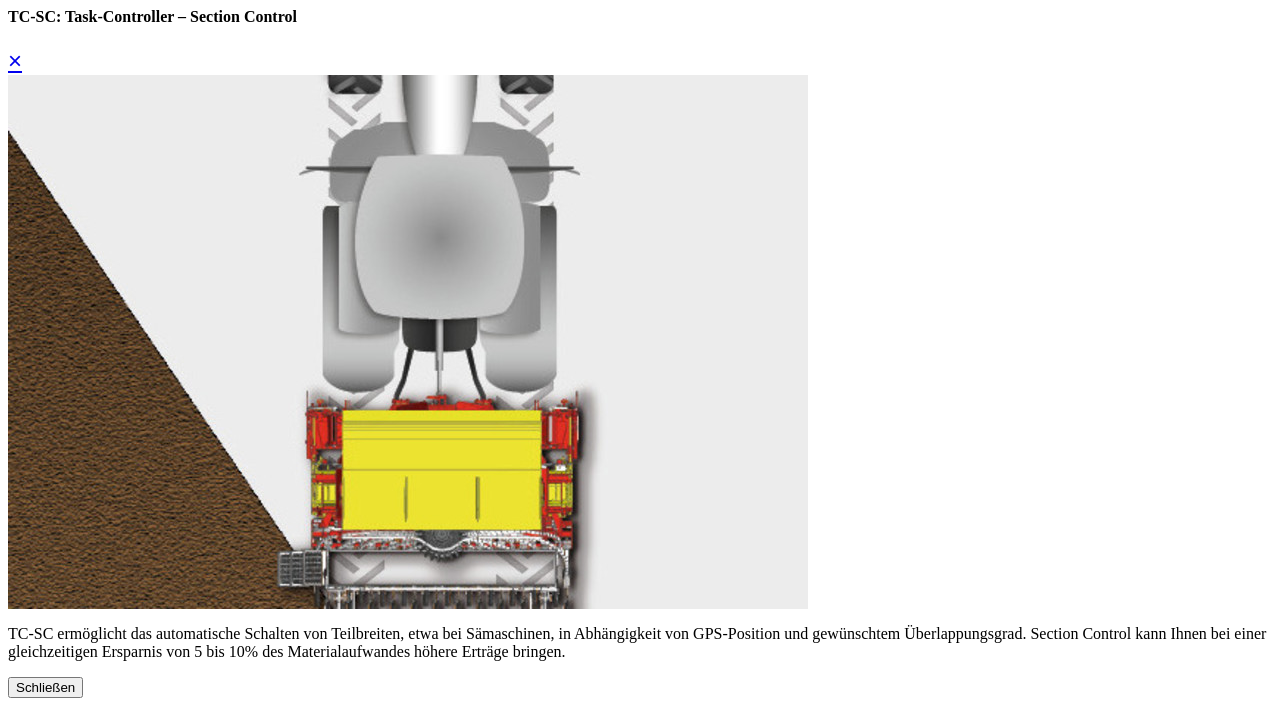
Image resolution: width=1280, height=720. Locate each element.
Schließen (45, 687)
